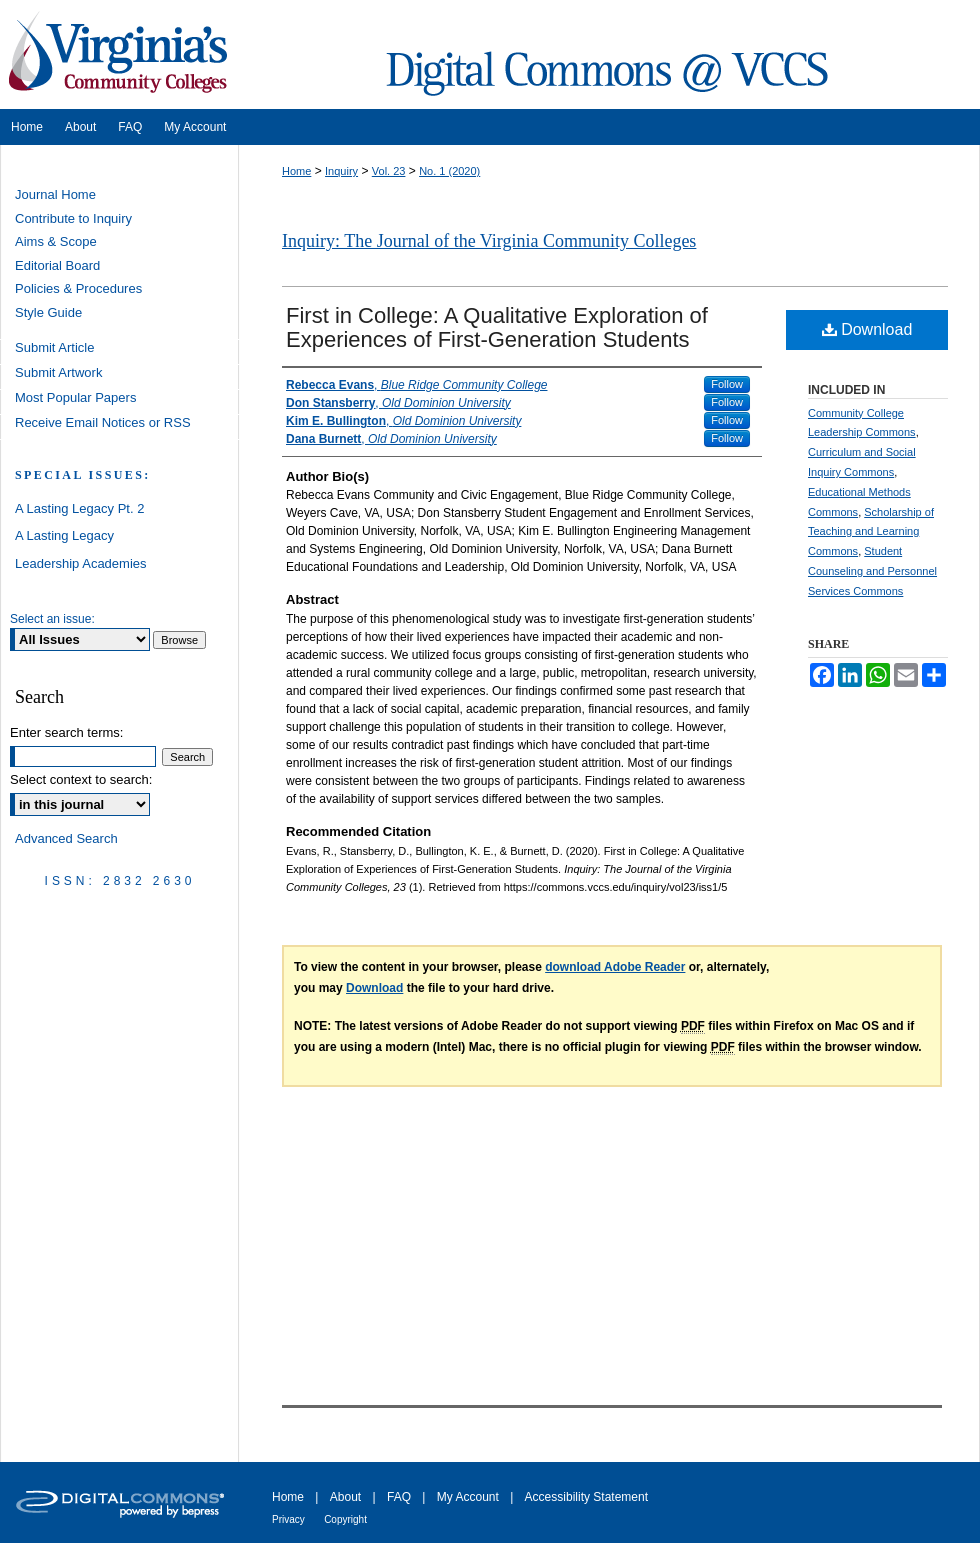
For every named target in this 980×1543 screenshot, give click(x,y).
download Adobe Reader (615, 967)
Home (296, 171)
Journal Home (55, 194)
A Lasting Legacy (64, 535)
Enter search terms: (66, 732)
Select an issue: (52, 619)
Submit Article (54, 347)
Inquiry (341, 171)
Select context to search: (81, 779)
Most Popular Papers (75, 397)
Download (867, 329)
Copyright (345, 1519)
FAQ (399, 1497)
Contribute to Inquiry (73, 218)
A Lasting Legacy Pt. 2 (79, 508)
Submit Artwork (58, 372)
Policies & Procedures (78, 288)
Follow (727, 384)
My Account (468, 1497)
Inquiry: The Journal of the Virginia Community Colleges (489, 241)
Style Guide (48, 312)
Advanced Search (66, 838)
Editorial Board (57, 265)
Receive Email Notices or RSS (103, 422)
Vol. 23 (389, 171)
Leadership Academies (81, 563)
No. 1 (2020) (449, 171)
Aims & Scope (56, 241)
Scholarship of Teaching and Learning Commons (871, 532)
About (345, 1497)
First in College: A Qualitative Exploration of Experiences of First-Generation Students (497, 327)
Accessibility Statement (586, 1497)
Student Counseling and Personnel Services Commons (872, 571)
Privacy (288, 1519)
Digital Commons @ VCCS (610, 54)
